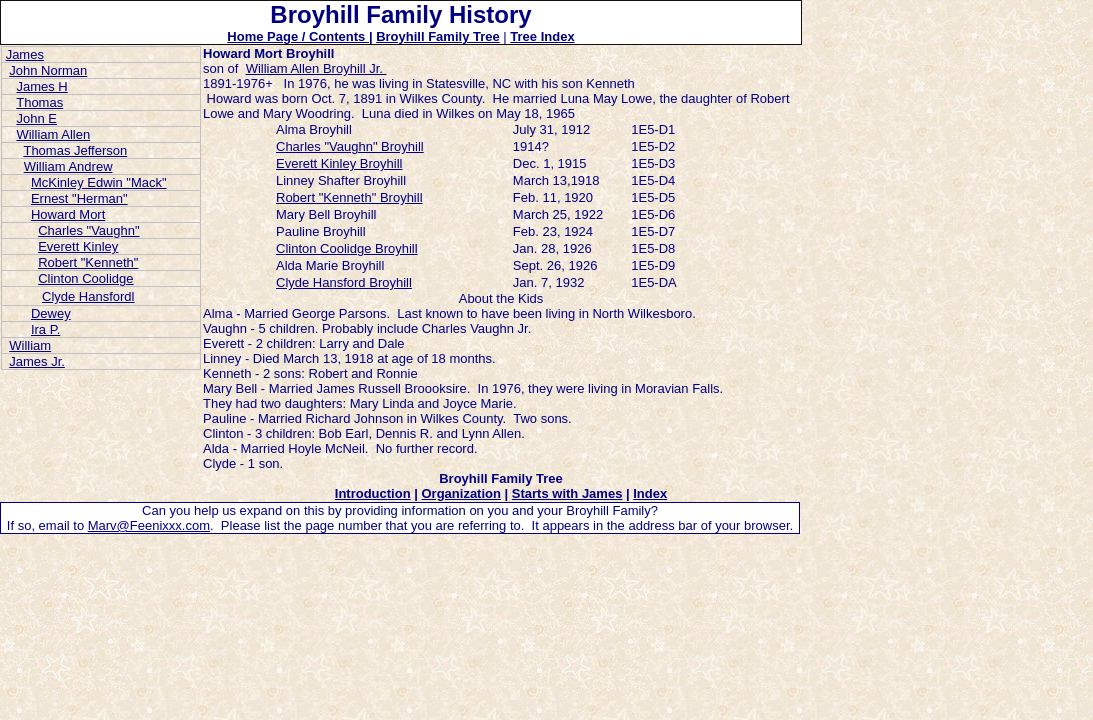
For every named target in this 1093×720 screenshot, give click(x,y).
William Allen (53, 134)
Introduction (373, 493)
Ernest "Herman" (79, 198)
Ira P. (45, 329)
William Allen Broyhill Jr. (316, 68)
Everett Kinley (78, 246)
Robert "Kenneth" (88, 262)
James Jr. (37, 361)
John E (36, 118)
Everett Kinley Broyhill (339, 163)
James (25, 54)
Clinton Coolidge (85, 278)
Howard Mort (68, 214)
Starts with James (567, 493)
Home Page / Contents (298, 36)
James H (41, 86)
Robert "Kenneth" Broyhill (349, 197)
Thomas (39, 102)
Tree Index (542, 36)
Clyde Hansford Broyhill (344, 282)
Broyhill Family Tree (438, 36)
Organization (460, 493)
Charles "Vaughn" (89, 230)
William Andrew (68, 166)
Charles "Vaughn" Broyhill (350, 146)
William (30, 345)
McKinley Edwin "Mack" (99, 182)
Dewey (51, 313)
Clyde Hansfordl (88, 296)
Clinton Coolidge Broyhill (347, 248)
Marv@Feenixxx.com (149, 525)
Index (650, 493)
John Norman (48, 70)
